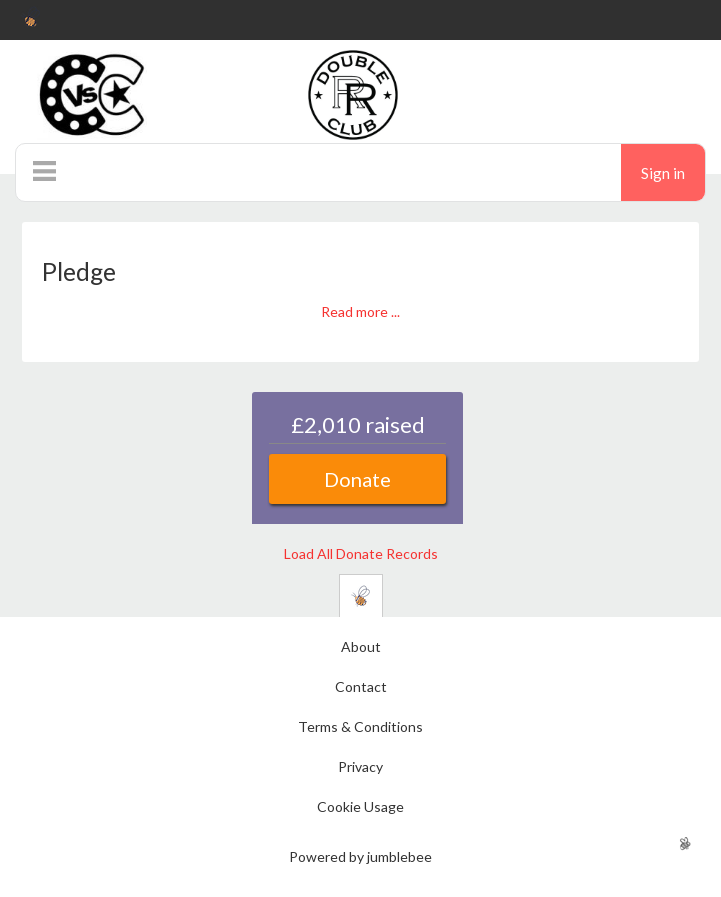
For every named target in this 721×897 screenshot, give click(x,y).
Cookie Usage (360, 806)
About (361, 646)
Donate (357, 479)
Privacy (360, 766)
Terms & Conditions (360, 726)
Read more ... (360, 311)
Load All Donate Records (361, 553)
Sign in (663, 173)
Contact (361, 686)
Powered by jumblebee (360, 856)
